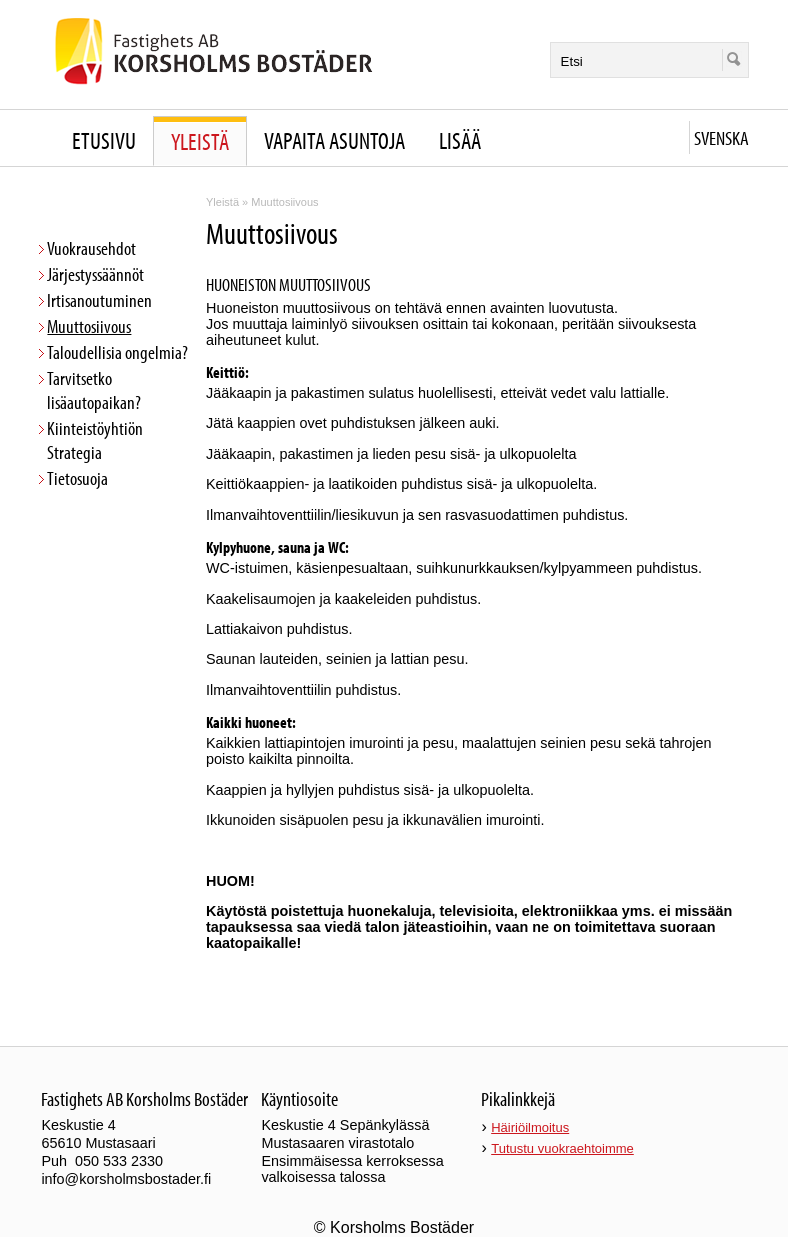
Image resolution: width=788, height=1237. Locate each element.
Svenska (721, 137)
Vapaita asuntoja (334, 140)
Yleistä (200, 141)
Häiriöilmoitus (530, 1127)
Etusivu (104, 140)
